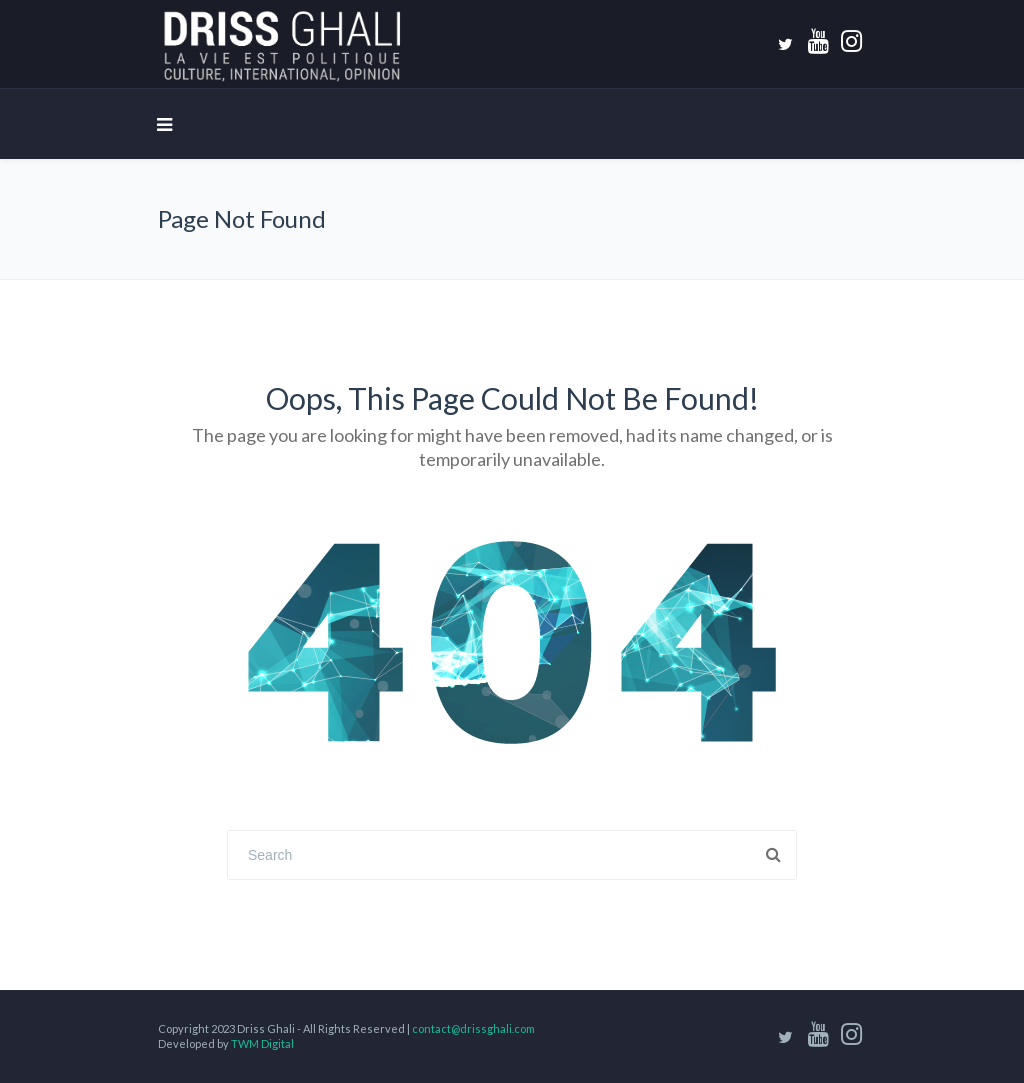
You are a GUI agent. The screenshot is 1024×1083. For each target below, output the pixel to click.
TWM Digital (262, 1043)
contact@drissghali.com (473, 1028)
